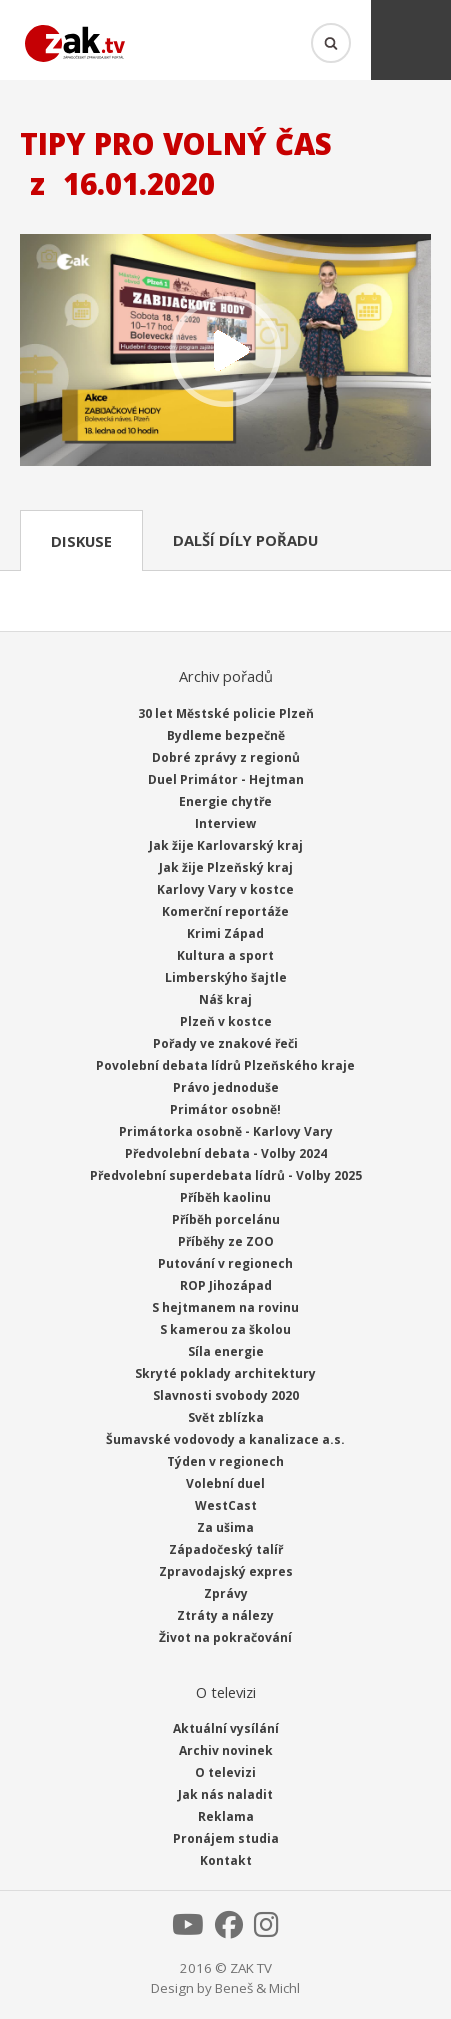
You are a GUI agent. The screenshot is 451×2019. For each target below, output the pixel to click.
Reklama (226, 1816)
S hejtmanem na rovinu (225, 1307)
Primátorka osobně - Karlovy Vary (226, 1131)
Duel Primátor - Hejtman (226, 779)
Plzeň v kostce (226, 1021)
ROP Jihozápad (226, 1285)
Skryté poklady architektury (225, 1373)
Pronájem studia (226, 1838)
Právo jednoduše (226, 1087)
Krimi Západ (225, 933)
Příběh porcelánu (226, 1219)
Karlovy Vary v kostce (225, 889)
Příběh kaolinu (225, 1197)
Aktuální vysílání (226, 1728)
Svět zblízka (226, 1417)
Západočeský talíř (226, 1549)
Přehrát (225, 351)
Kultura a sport (225, 955)
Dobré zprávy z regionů (226, 757)
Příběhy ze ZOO (226, 1241)
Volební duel (225, 1483)
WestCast (226, 1505)
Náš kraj (225, 999)
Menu (411, 40)
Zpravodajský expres (226, 1571)
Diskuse (81, 541)
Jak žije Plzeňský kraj (226, 867)
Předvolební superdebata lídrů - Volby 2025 (226, 1175)
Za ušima (225, 1527)
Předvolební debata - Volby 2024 (226, 1153)
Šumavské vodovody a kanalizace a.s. (225, 1439)
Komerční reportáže (225, 911)
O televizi (225, 1772)
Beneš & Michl (257, 1988)
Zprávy (226, 1593)
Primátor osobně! (225, 1109)
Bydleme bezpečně (226, 735)
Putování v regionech (225, 1263)
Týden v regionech (225, 1461)
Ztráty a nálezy (225, 1615)
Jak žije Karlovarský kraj (226, 845)
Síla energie (226, 1351)
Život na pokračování (225, 1637)
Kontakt (226, 1860)
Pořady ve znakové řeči (225, 1043)
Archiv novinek (226, 1750)
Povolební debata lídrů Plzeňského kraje (225, 1065)
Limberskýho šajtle (226, 977)
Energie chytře (225, 801)
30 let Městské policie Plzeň (226, 713)
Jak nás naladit (225, 1794)
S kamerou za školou (225, 1329)
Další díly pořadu (245, 540)
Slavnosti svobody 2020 (226, 1395)
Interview (225, 823)
